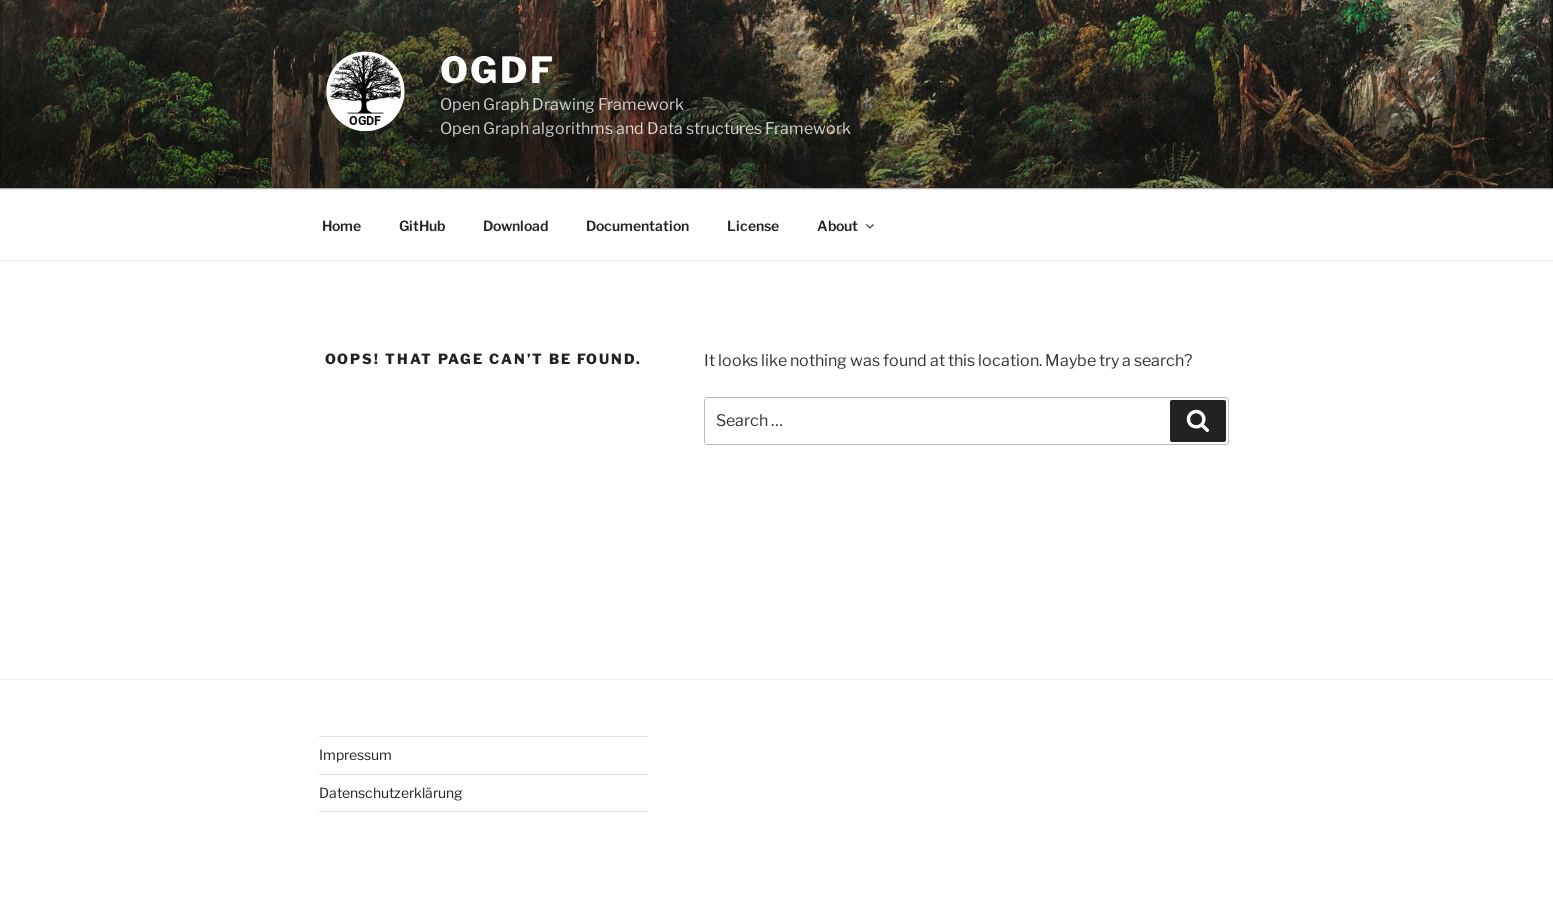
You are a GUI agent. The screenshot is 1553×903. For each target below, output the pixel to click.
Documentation (637, 225)
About (847, 225)
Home (341, 225)
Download (515, 225)
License (753, 225)
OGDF (498, 70)
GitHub (422, 225)
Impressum (355, 754)
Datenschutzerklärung (390, 792)
